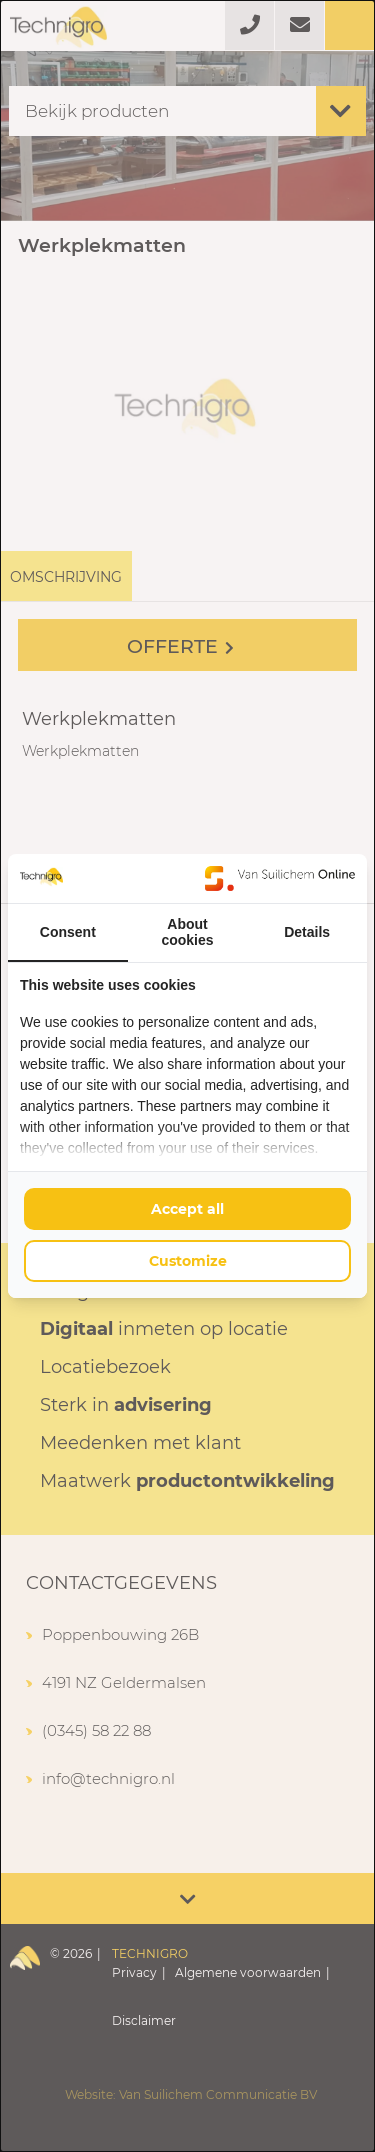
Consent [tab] (68, 932)
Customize (188, 1261)
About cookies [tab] (187, 932)
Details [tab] (307, 932)
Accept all (187, 1209)
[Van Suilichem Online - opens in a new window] (280, 878)
